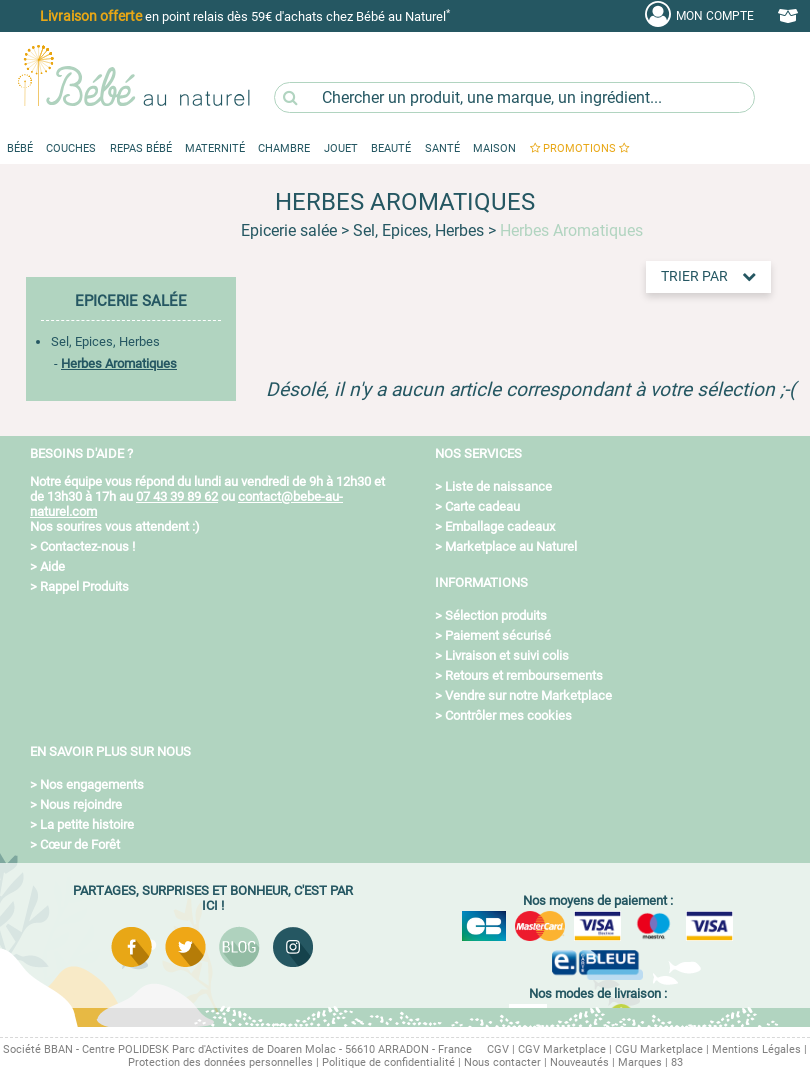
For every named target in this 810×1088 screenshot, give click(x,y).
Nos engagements (92, 784)
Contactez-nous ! (87, 546)
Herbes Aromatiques (119, 363)
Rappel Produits (84, 586)
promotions (579, 148)
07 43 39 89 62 (177, 496)
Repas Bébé (141, 148)
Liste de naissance (498, 486)
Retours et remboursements (524, 675)
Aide (52, 566)
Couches (71, 148)
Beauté (391, 148)
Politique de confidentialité (388, 1062)
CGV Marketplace (562, 1049)
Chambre (284, 148)
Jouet (341, 148)
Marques (640, 1062)
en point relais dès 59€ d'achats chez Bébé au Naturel (245, 15)
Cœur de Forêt (80, 844)
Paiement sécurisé (498, 635)
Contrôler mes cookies (508, 715)
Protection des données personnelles (220, 1062)
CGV (498, 1049)
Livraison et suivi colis (507, 655)
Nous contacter (502, 1062)
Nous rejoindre (81, 804)
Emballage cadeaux (500, 526)
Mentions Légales (756, 1049)
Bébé (20, 148)
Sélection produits (496, 615)
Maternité (215, 148)
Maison (494, 148)
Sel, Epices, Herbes (105, 341)
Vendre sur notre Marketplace (528, 695)
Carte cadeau (482, 506)
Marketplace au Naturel (511, 546)
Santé (442, 148)
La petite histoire (87, 824)
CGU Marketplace (659, 1049)
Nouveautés (579, 1062)
